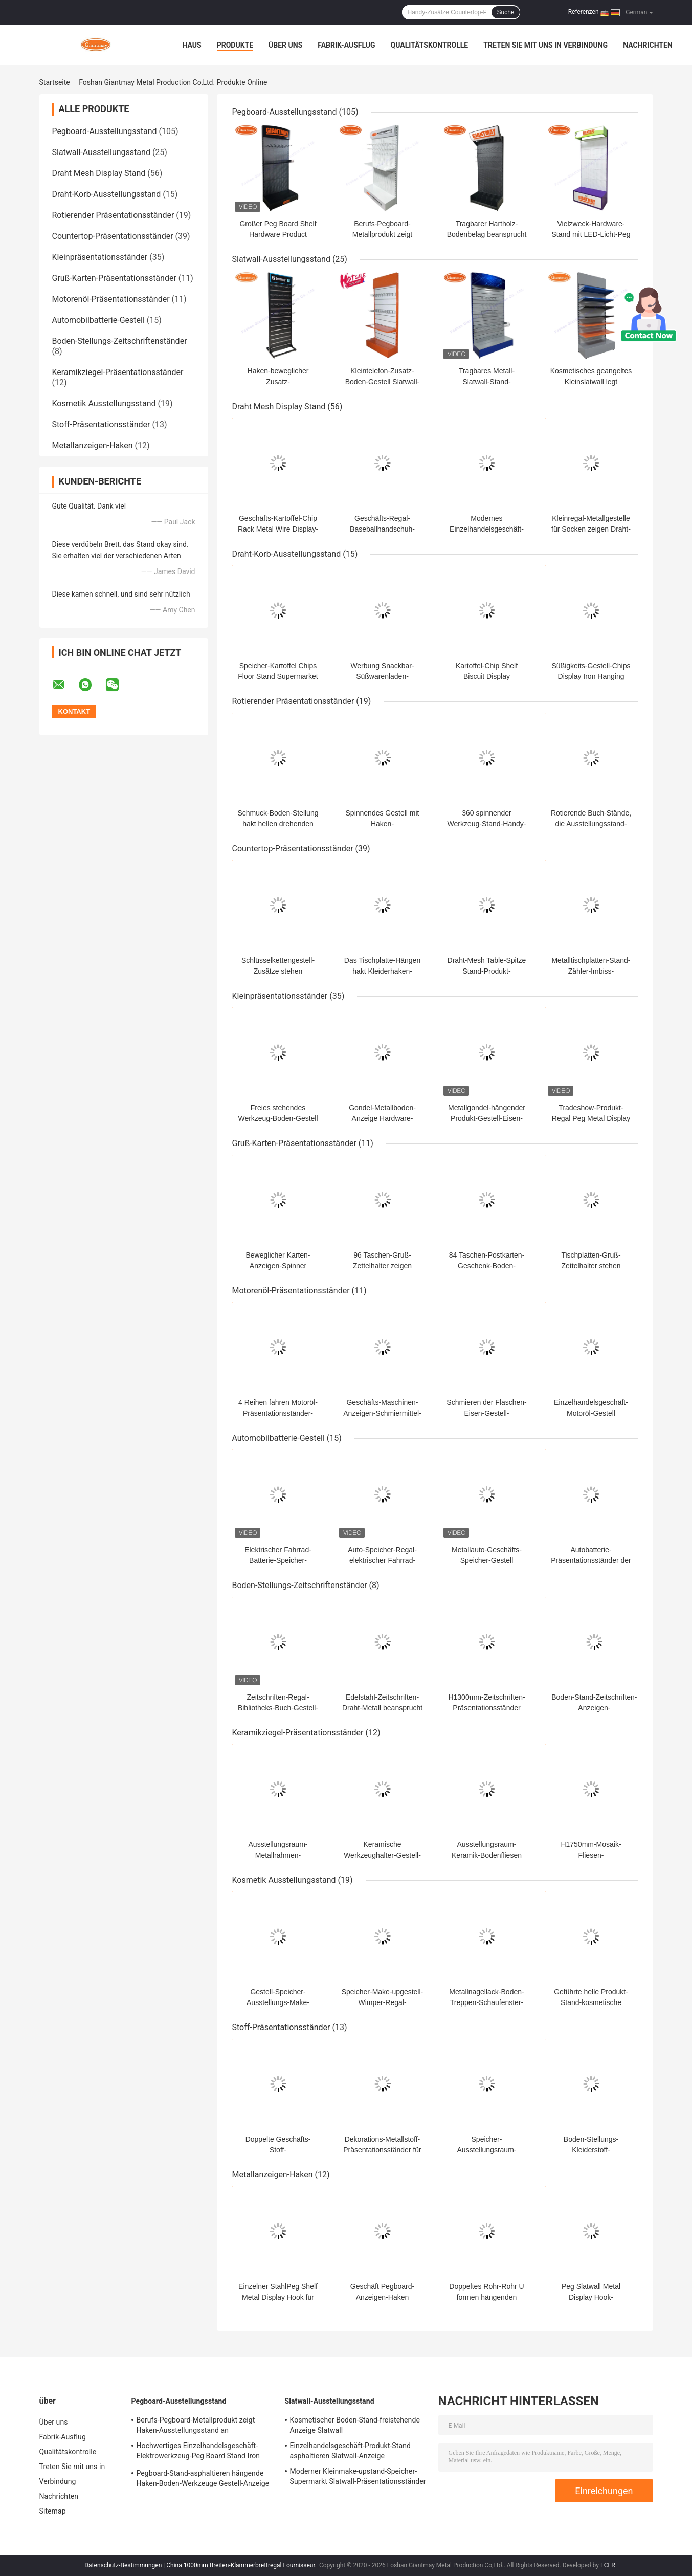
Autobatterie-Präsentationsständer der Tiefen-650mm (591, 1560)
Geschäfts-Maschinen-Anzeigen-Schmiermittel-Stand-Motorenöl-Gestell (382, 1413)
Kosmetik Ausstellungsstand (104, 403)
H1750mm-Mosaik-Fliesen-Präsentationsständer (590, 1855)
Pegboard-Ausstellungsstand (104, 131)
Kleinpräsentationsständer (100, 257)
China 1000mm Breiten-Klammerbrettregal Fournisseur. (242, 2565)
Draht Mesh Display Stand (99, 173)
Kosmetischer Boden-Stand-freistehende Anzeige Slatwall (355, 2425)
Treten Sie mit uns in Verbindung (545, 45)
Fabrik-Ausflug (346, 45)
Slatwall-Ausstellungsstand (101, 152)
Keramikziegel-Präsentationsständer (118, 372)
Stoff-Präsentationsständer (101, 424)
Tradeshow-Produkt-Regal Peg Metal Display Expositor (591, 1118)
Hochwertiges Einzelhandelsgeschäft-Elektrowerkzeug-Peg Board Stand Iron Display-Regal (198, 2452)
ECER (607, 2565)
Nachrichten (648, 45)
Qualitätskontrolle (429, 45)
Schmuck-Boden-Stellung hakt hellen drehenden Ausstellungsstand (278, 824)
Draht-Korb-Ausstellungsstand (106, 194)
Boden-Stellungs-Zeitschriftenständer (119, 341)
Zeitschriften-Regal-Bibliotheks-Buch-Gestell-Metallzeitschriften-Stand (278, 1708)
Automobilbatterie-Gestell (98, 320)
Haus (192, 45)
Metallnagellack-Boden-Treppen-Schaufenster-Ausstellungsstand (486, 2002)
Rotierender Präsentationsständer (113, 215)
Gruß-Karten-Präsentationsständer (114, 278)
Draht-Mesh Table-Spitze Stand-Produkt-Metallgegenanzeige (487, 971)
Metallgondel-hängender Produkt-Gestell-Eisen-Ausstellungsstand (486, 1118)
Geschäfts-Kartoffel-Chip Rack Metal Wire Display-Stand (278, 529)
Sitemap (52, 2511)
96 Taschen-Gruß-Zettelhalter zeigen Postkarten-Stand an (382, 1266)
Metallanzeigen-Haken (92, 445)
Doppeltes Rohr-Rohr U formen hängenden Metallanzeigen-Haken (486, 2297)
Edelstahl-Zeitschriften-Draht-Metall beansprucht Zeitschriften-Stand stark (382, 1708)
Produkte (235, 45)
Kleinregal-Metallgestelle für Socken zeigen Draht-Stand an (591, 529)
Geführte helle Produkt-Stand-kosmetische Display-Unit (591, 2002)
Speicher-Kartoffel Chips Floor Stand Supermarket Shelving (278, 676)
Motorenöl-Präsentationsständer (111, 299)
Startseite (54, 82)
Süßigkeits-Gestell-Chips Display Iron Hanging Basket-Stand (590, 676)
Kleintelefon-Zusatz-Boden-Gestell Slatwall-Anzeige (382, 382)
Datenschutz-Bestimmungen (123, 2565)
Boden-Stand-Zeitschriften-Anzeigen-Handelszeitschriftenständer (594, 1708)
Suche (505, 12)
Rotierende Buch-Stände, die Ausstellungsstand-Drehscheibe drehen (591, 824)
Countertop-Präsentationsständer (112, 236)
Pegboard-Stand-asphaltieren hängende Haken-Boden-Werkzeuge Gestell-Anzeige (203, 2478)
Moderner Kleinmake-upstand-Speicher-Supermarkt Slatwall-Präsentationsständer (358, 2476)
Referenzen (583, 11)
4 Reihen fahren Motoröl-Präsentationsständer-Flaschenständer (278, 1413)
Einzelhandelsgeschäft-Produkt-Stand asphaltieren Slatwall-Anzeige (350, 2450)
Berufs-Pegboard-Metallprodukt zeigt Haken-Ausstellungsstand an (196, 2425)
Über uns (285, 45)
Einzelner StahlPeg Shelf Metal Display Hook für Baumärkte (278, 2297)
